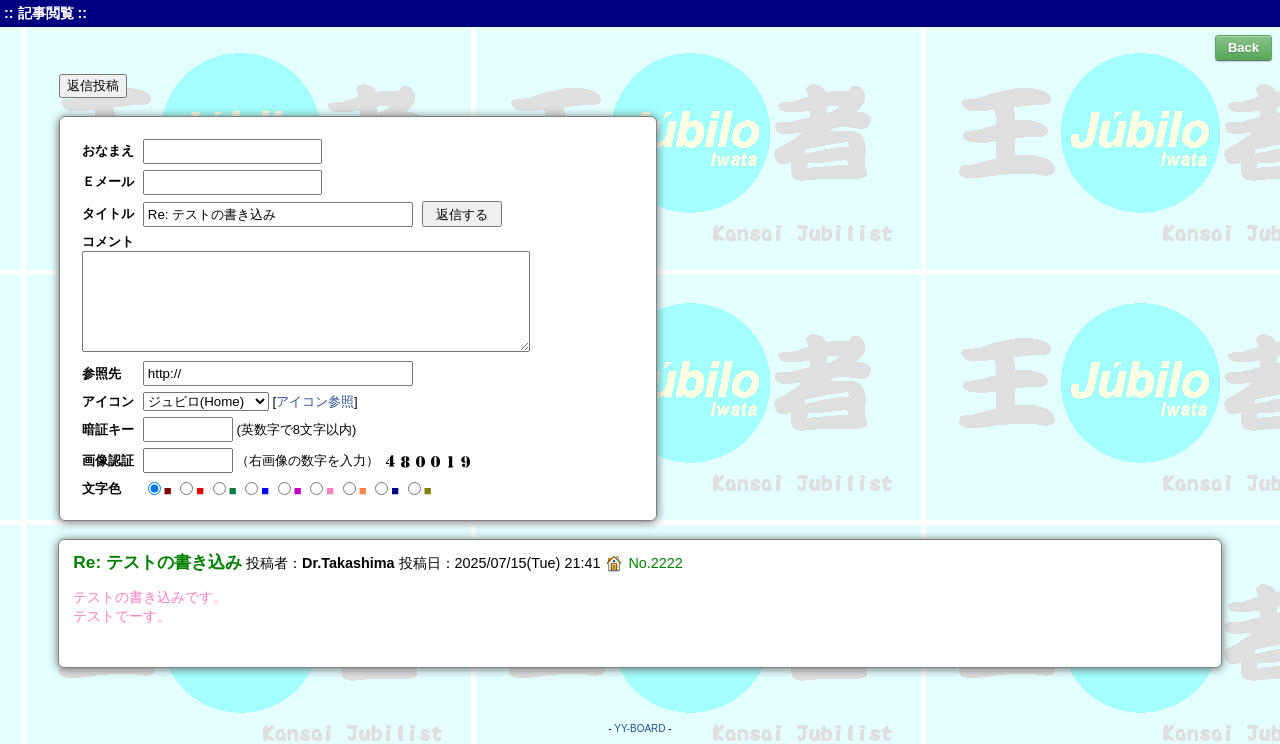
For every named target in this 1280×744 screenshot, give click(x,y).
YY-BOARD (639, 728)
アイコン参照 (315, 401)
